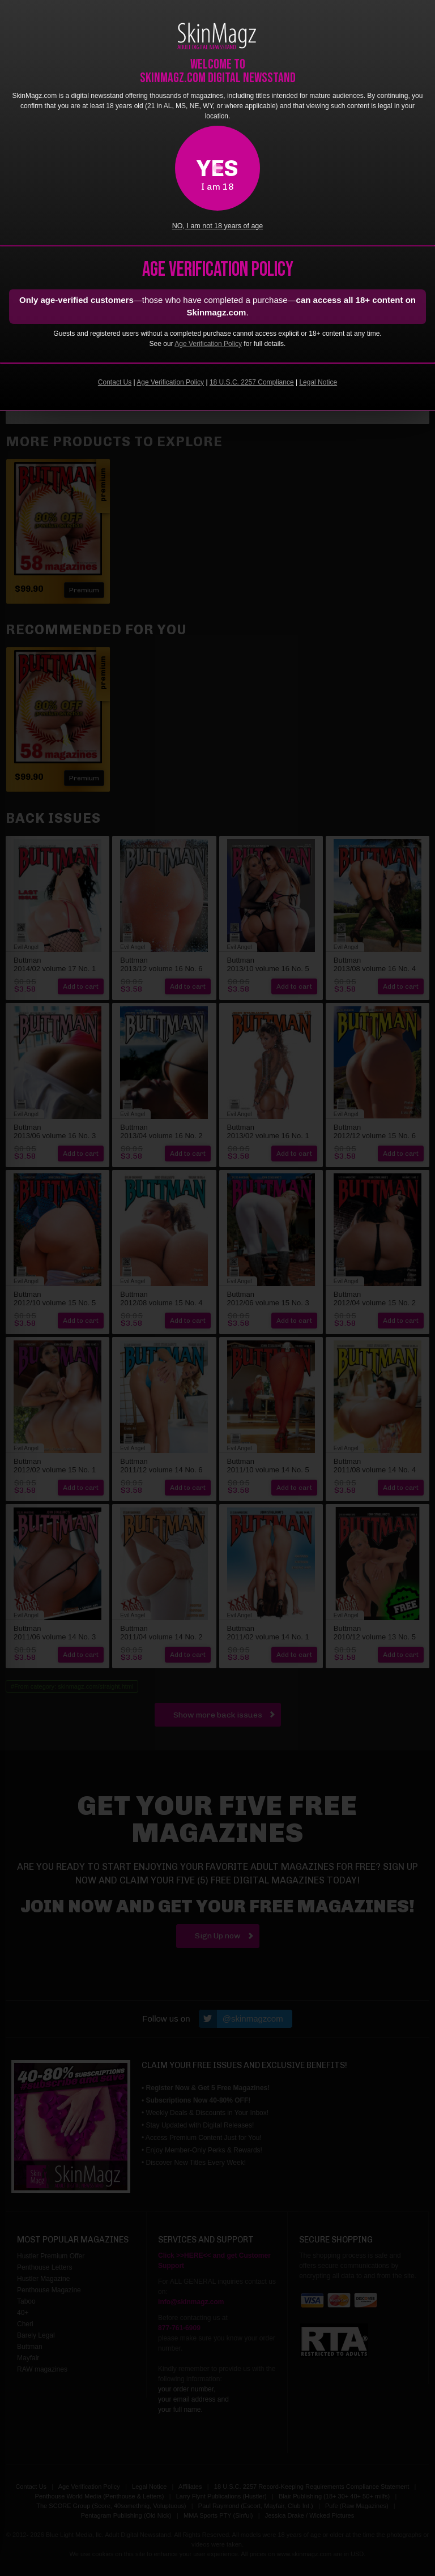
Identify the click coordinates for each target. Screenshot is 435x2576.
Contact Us (114, 382)
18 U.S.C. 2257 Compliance (252, 382)
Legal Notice (318, 382)
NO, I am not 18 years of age (217, 226)
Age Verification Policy (208, 344)
